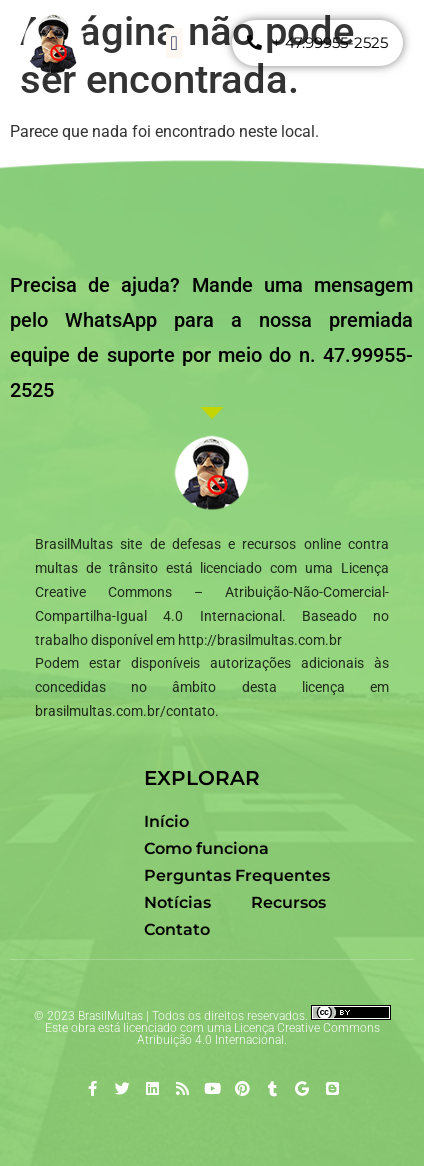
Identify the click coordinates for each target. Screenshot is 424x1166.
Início (166, 821)
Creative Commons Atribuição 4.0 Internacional (258, 1034)
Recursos (288, 902)
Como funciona (206, 848)
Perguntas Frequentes (237, 875)
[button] (174, 43)
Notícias (177, 902)
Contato (177, 929)
